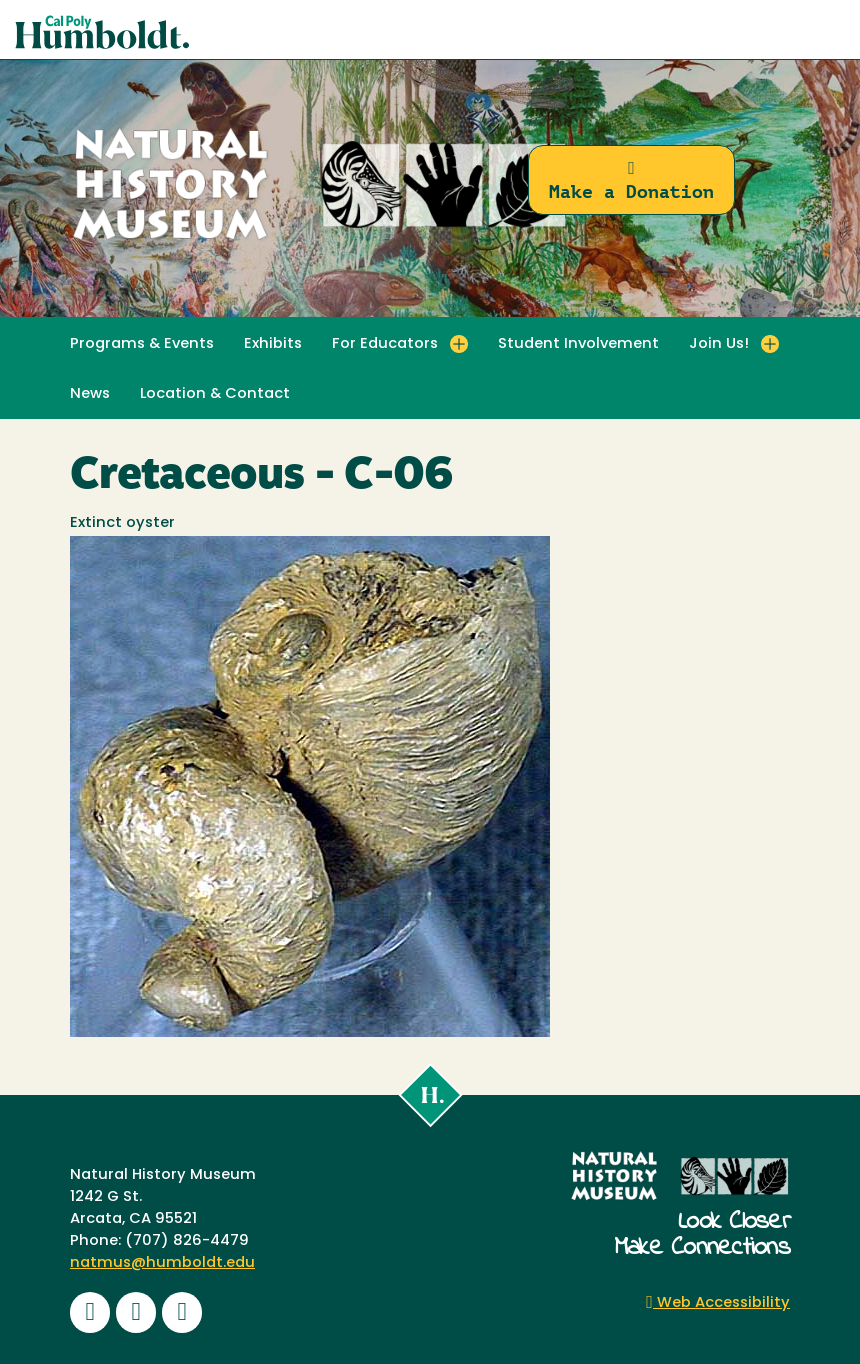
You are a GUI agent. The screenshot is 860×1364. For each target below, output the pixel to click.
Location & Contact (215, 394)
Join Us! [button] (719, 344)
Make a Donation (631, 180)
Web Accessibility (718, 1303)
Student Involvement (578, 344)
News (90, 394)
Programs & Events (142, 344)
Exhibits (273, 344)
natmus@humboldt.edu (162, 1263)
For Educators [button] (385, 344)
